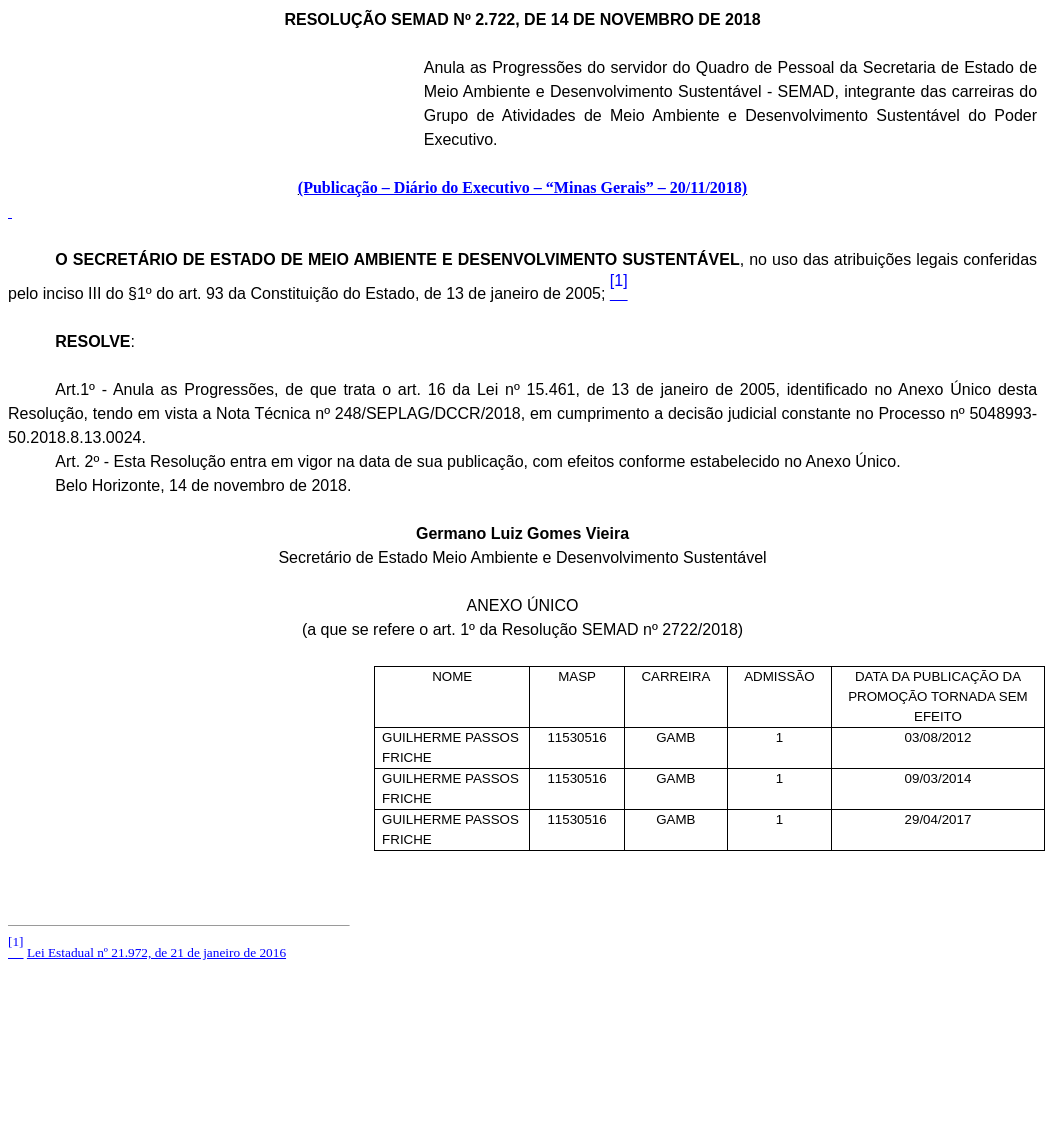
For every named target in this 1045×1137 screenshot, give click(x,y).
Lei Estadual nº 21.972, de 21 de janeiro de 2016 (156, 952)
